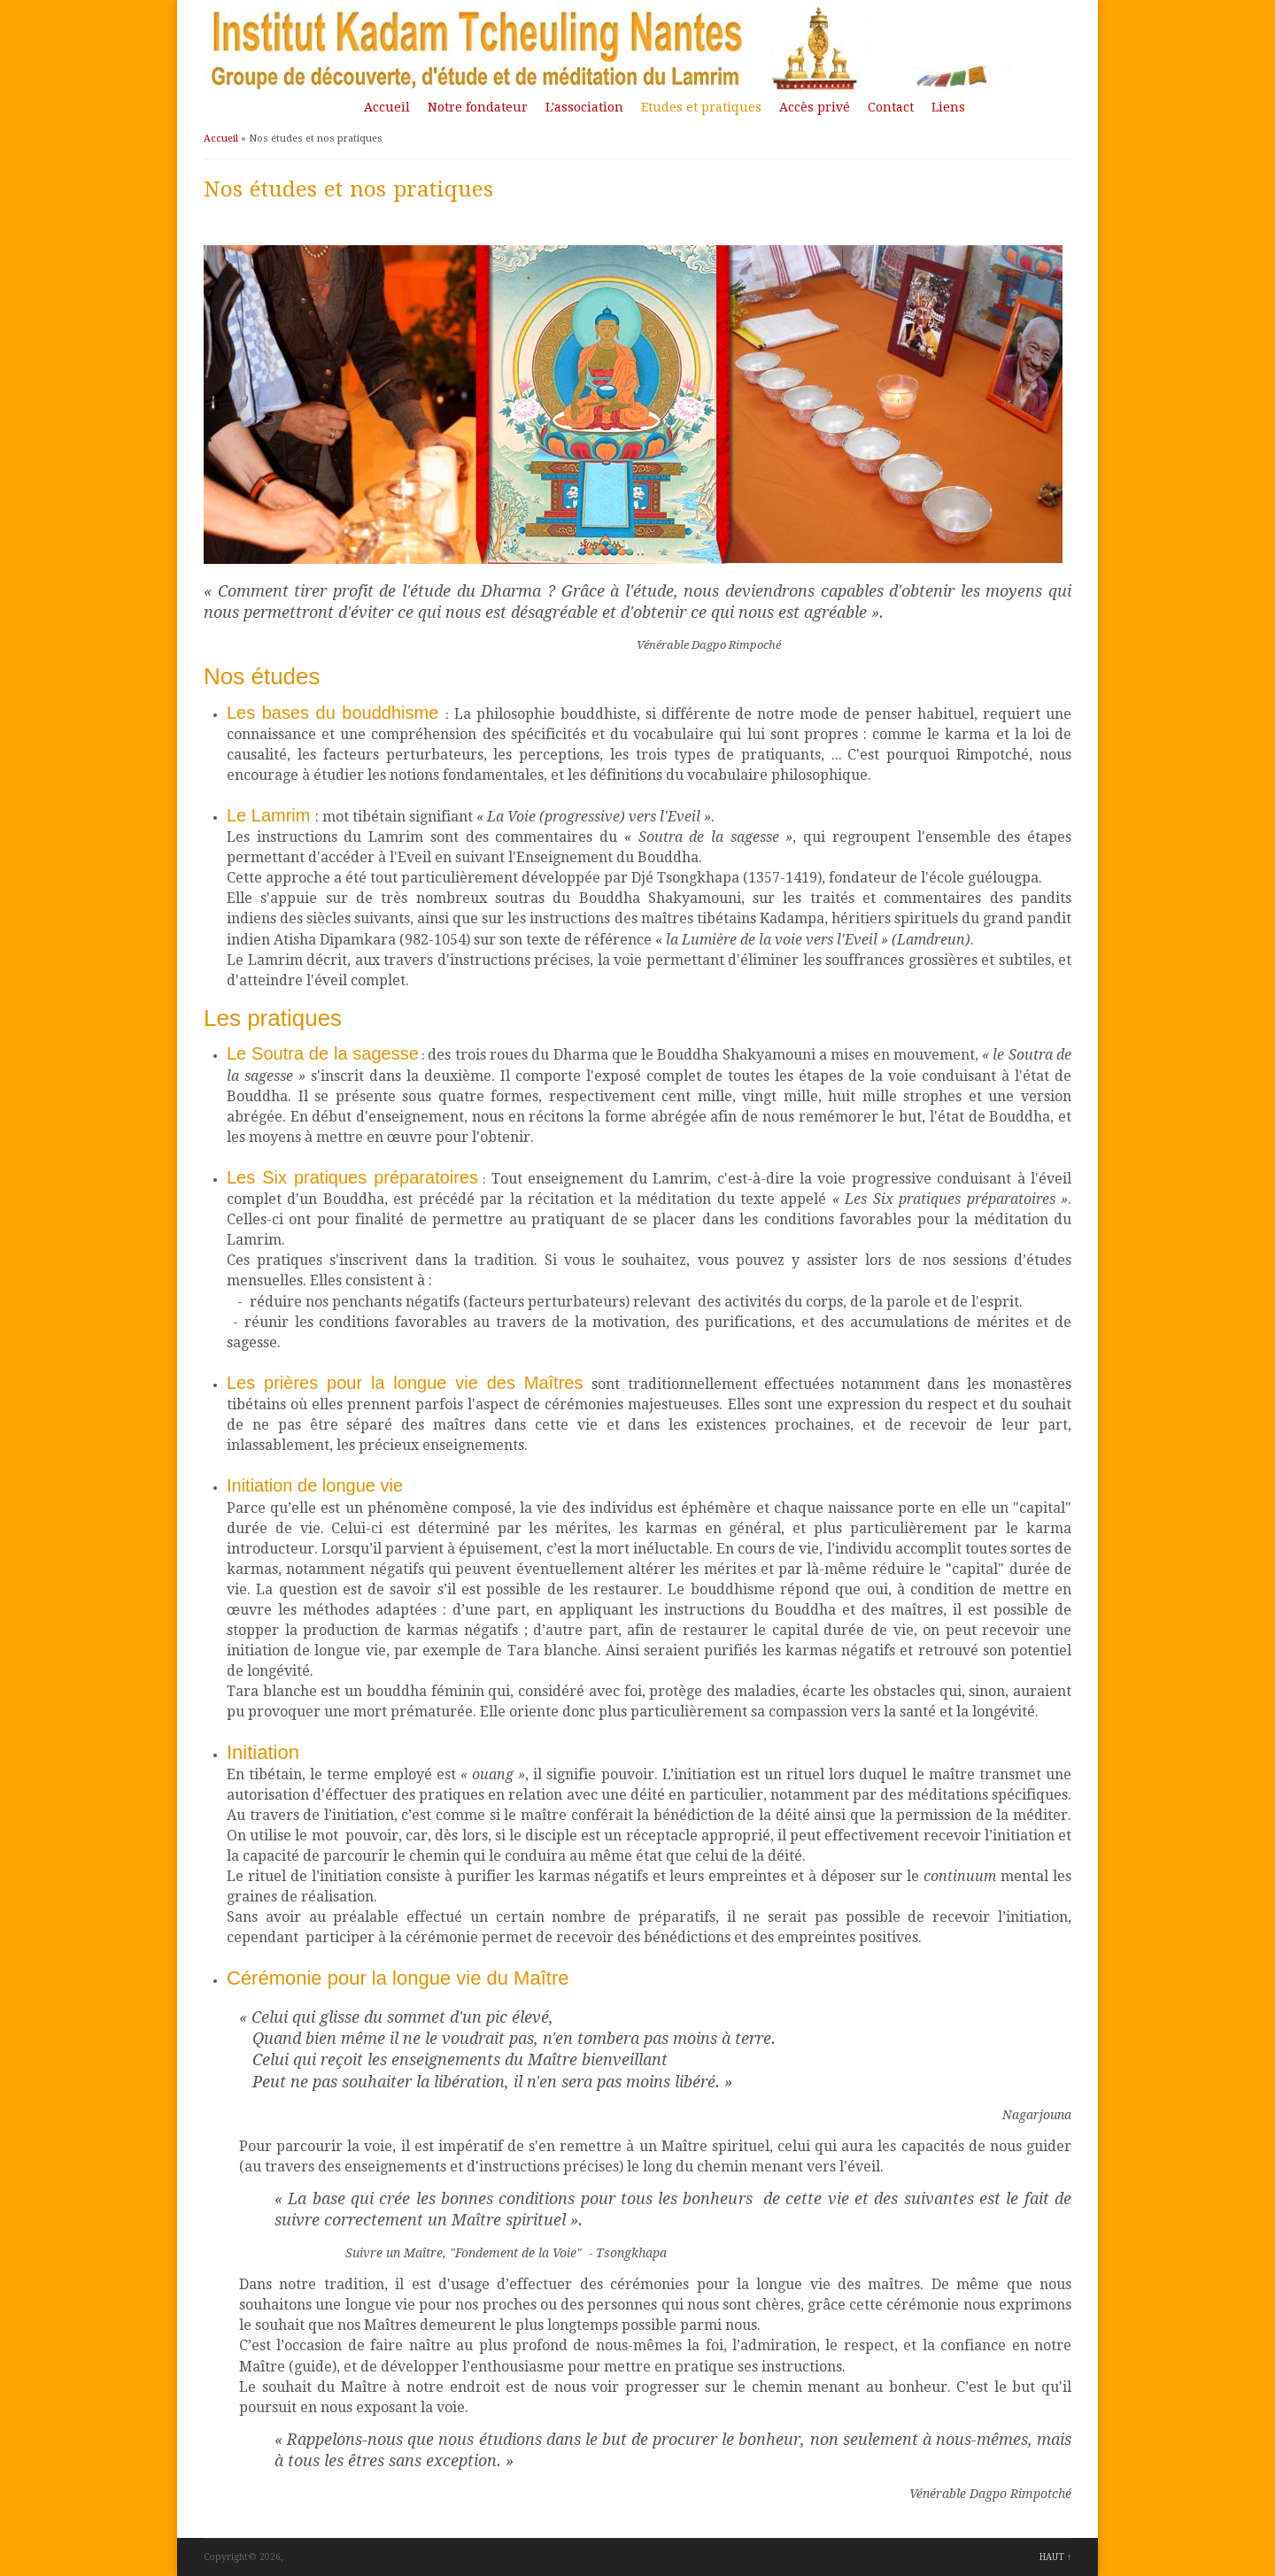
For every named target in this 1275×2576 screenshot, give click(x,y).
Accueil (387, 107)
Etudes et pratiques (701, 107)
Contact (891, 107)
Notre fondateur (478, 107)
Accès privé (814, 107)
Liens (948, 107)
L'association (584, 107)
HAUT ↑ (1055, 2557)
